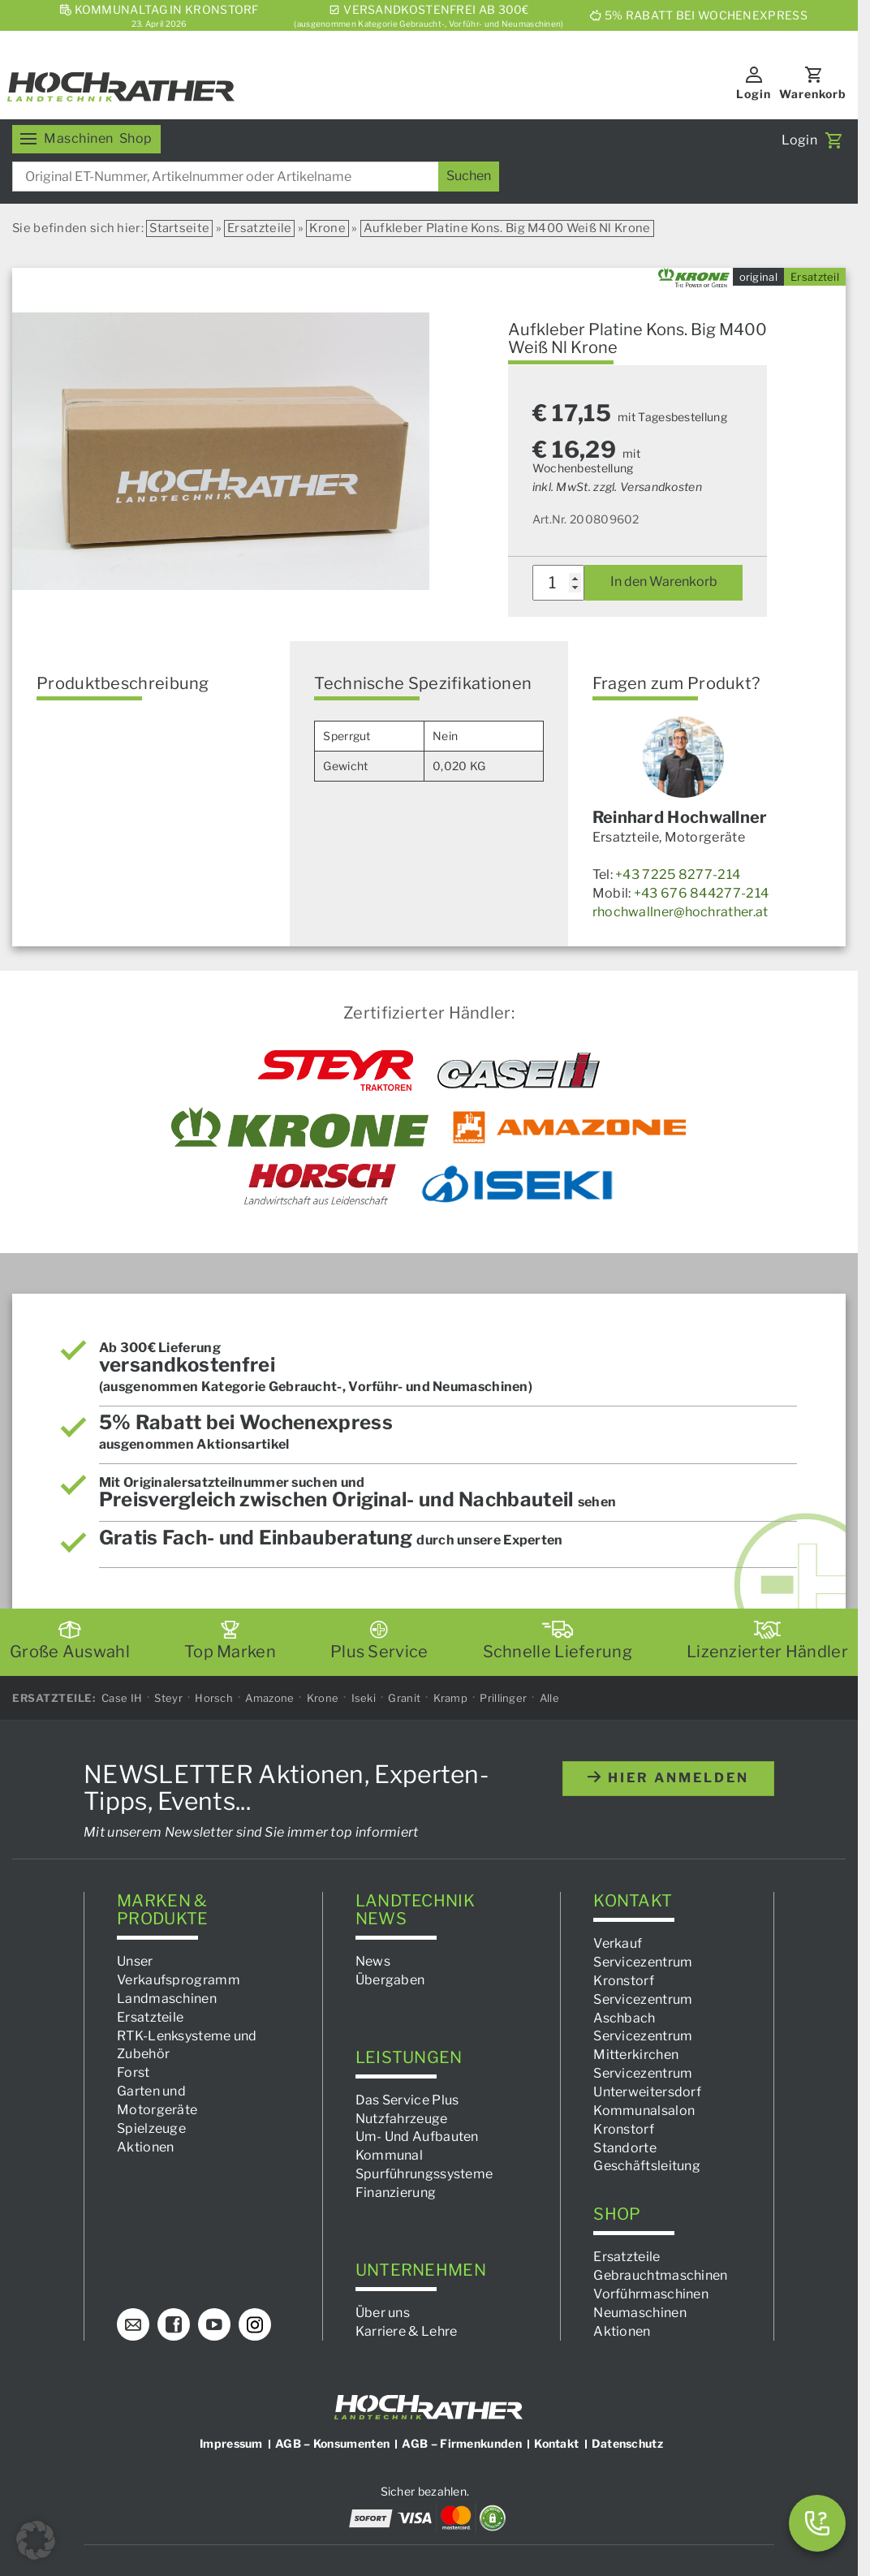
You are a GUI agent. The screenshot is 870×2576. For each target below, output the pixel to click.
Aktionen (145, 2146)
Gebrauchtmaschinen (660, 2275)
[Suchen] (468, 177)
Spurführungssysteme (424, 2174)
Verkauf (617, 1943)
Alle (549, 1697)
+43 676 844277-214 (701, 893)
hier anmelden (668, 1778)
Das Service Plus (407, 2099)
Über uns (382, 2312)
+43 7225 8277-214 (677, 874)
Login (753, 94)
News (372, 1961)
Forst (133, 2072)
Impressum (231, 2443)
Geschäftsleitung (646, 2165)
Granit (404, 1697)
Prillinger (503, 1697)
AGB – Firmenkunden (461, 2443)
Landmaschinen (167, 1998)
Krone (327, 228)
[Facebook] (173, 2324)
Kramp (450, 1697)
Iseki (364, 1697)
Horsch (214, 1697)
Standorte (625, 2147)
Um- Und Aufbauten (417, 2136)
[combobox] (255, 177)
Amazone (269, 1697)
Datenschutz (627, 2443)
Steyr (168, 1697)
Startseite (179, 228)
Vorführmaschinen (650, 2293)
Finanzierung (396, 2192)
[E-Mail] (133, 2324)
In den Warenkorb (663, 581)
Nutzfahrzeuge (401, 2118)
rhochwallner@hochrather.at (680, 912)
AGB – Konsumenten (332, 2443)
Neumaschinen (640, 2312)
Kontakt (556, 2443)
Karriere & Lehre (406, 2330)
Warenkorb (812, 94)
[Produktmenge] (558, 583)
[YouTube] (214, 2324)
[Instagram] (255, 2324)
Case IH (121, 1697)
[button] (35, 2540)
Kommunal (389, 2155)
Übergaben (390, 1980)
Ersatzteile (259, 228)
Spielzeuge (151, 2127)
